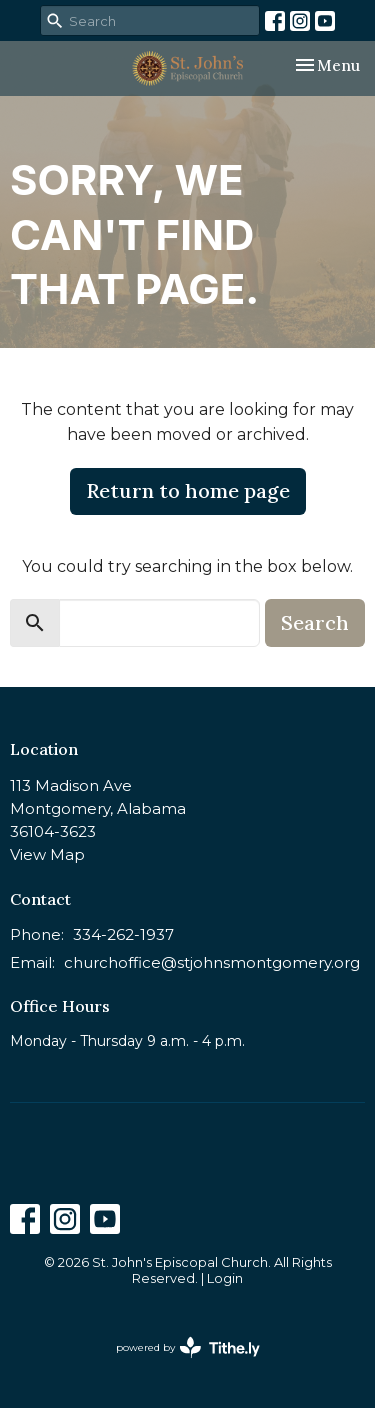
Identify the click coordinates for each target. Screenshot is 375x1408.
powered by (188, 1347)
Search (315, 622)
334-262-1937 (123, 934)
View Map (47, 854)
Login (225, 1278)
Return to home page (188, 490)
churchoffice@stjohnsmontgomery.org (212, 962)
